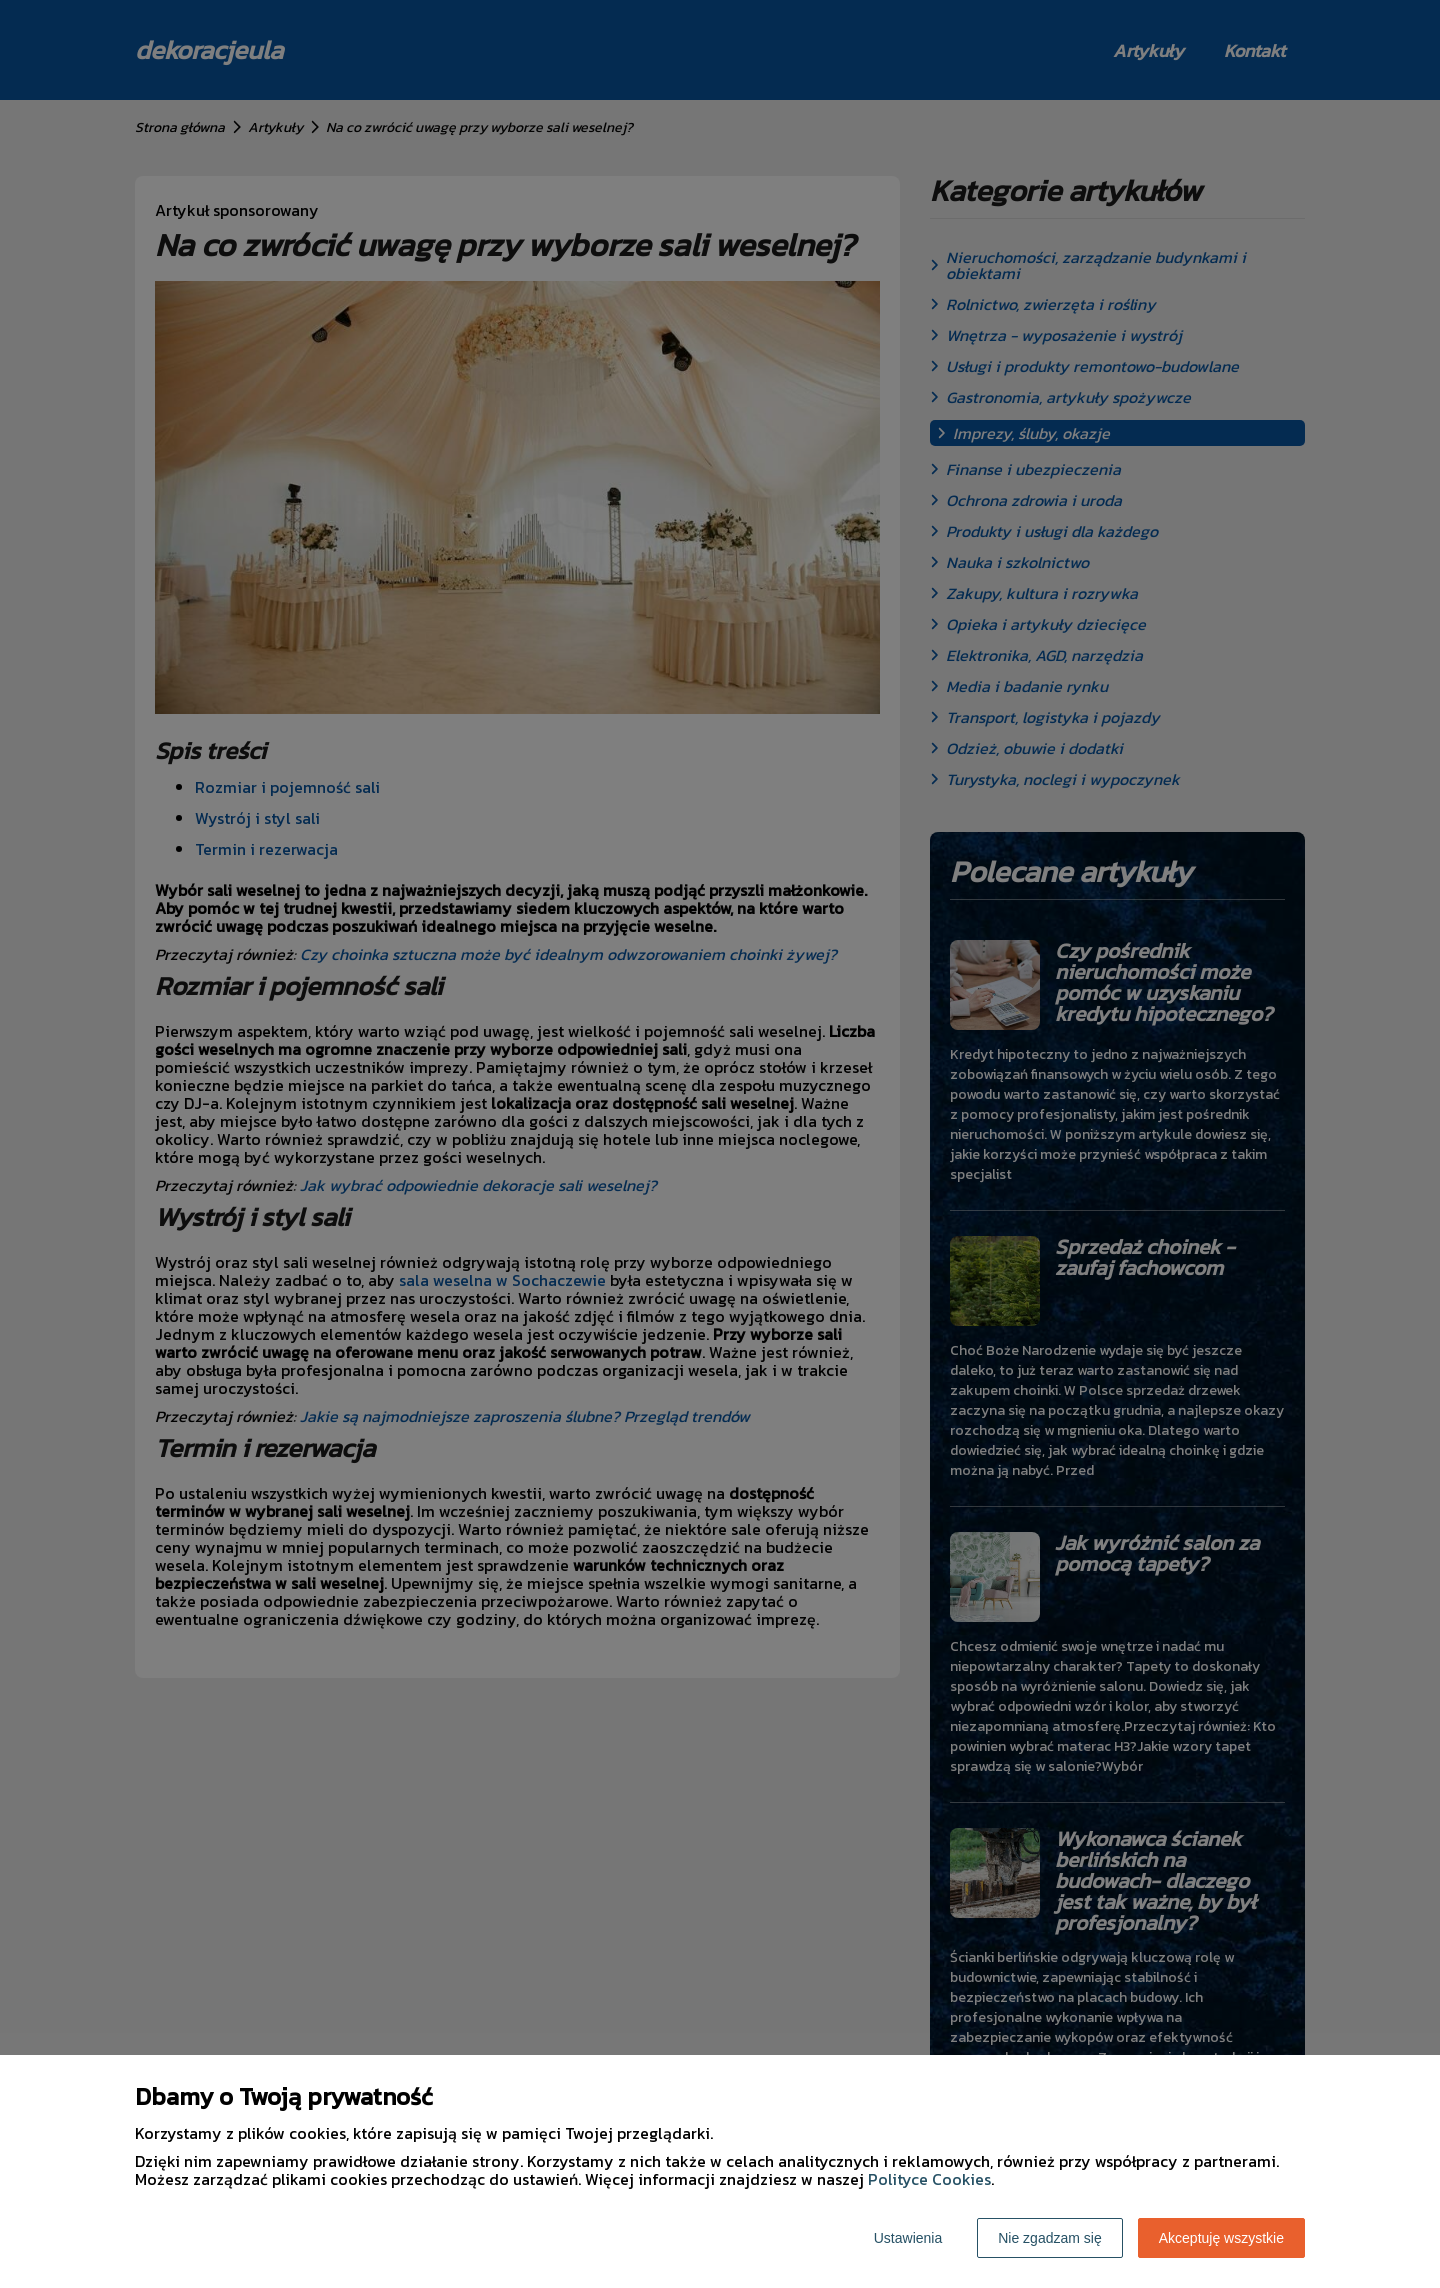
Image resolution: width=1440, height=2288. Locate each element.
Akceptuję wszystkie (1221, 2238)
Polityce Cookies (929, 2179)
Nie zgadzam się (1050, 2238)
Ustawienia (908, 2238)
